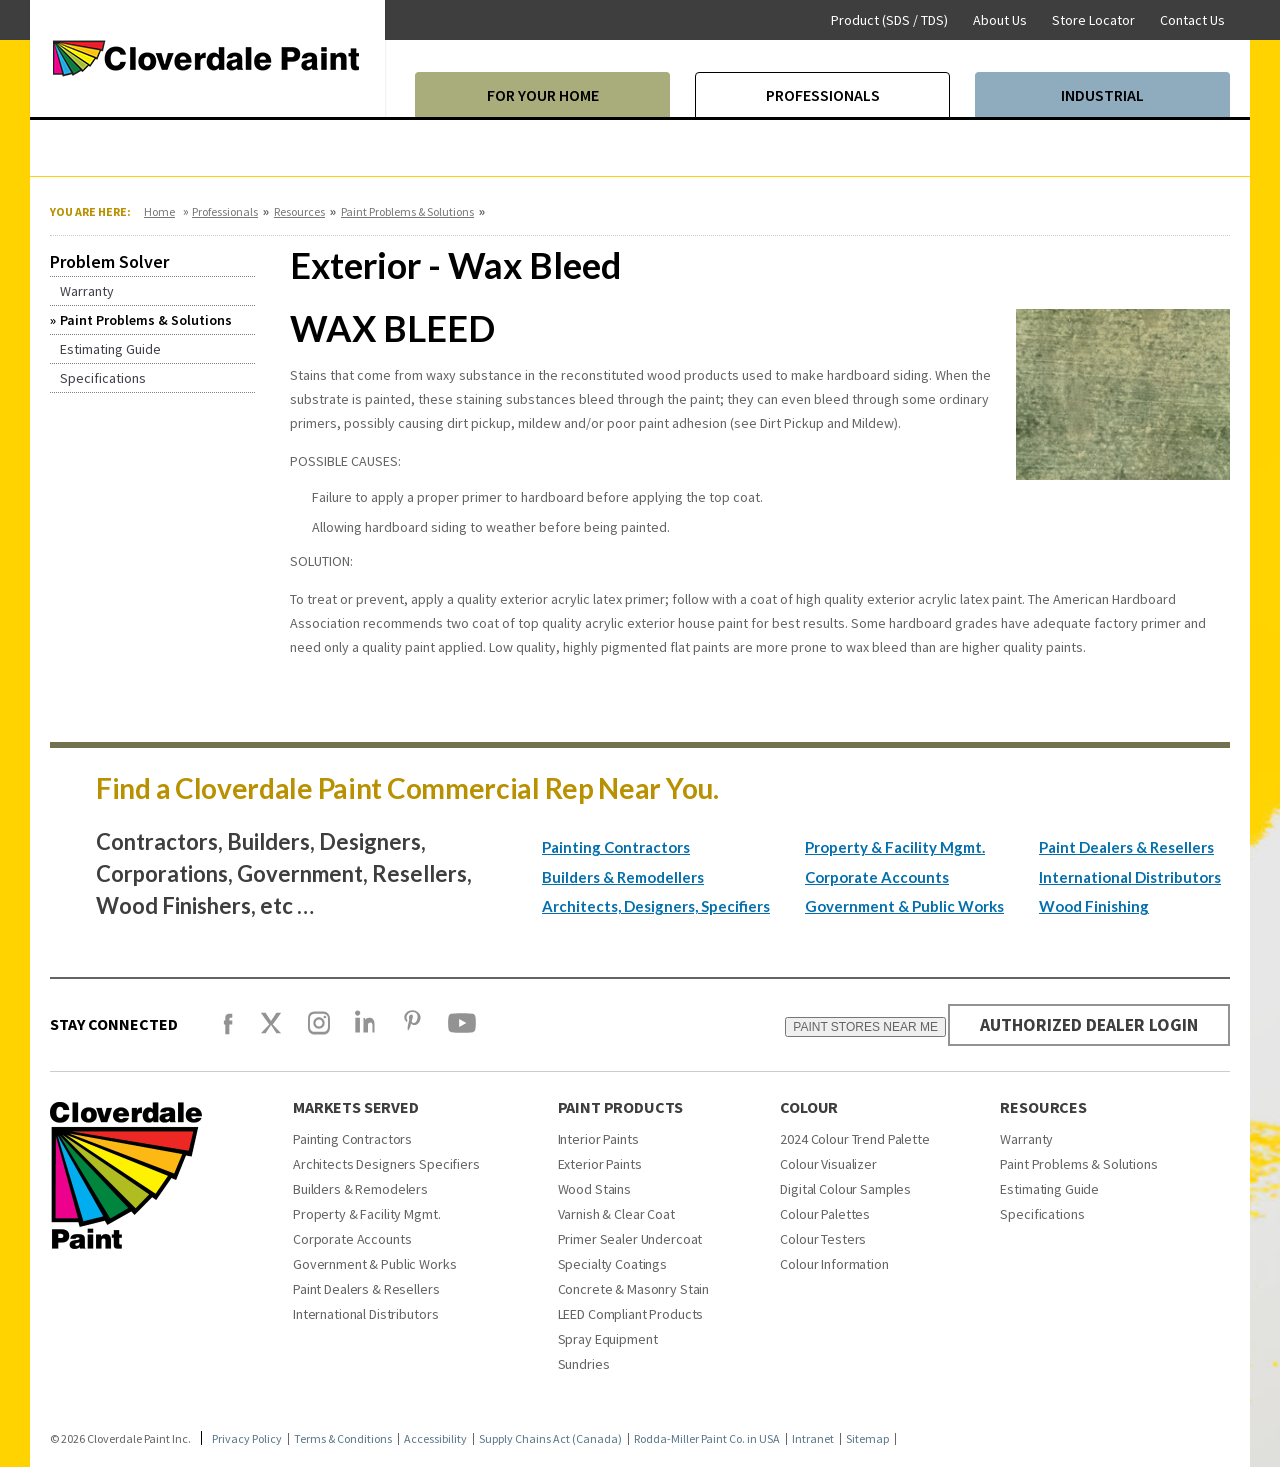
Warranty (1026, 1139)
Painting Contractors (616, 847)
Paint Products (621, 1107)
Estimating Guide (1049, 1189)
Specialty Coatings (612, 1264)
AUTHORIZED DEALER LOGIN (1086, 1024)
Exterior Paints (600, 1164)
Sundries (584, 1364)
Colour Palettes (825, 1214)
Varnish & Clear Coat (616, 1214)
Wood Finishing (1094, 906)
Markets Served (356, 1107)
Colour (809, 1107)
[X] (271, 1032)
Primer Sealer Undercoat (630, 1239)
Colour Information (834, 1264)
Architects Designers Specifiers (386, 1164)
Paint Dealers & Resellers (1126, 847)
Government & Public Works (904, 906)
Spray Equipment (608, 1339)
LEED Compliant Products (631, 1314)
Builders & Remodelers (360, 1189)
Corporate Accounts (877, 877)
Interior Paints (598, 1139)
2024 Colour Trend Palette (855, 1139)
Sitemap (867, 1439)
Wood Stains (594, 1189)
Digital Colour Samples (845, 1189)
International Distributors (1130, 877)
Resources (299, 211)
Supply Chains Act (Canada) (550, 1439)
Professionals (225, 211)
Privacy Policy (247, 1439)
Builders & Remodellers (623, 877)
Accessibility (435, 1439)
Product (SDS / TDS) (889, 20)
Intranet (813, 1439)
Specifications (1042, 1214)
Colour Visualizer (828, 1164)
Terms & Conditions (343, 1439)
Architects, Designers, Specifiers (656, 906)
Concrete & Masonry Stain (634, 1289)
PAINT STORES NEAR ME (860, 1027)
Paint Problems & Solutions (407, 211)
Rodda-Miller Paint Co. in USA (707, 1439)
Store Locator (1093, 20)
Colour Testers (823, 1239)
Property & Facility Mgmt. (895, 847)
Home (159, 211)
